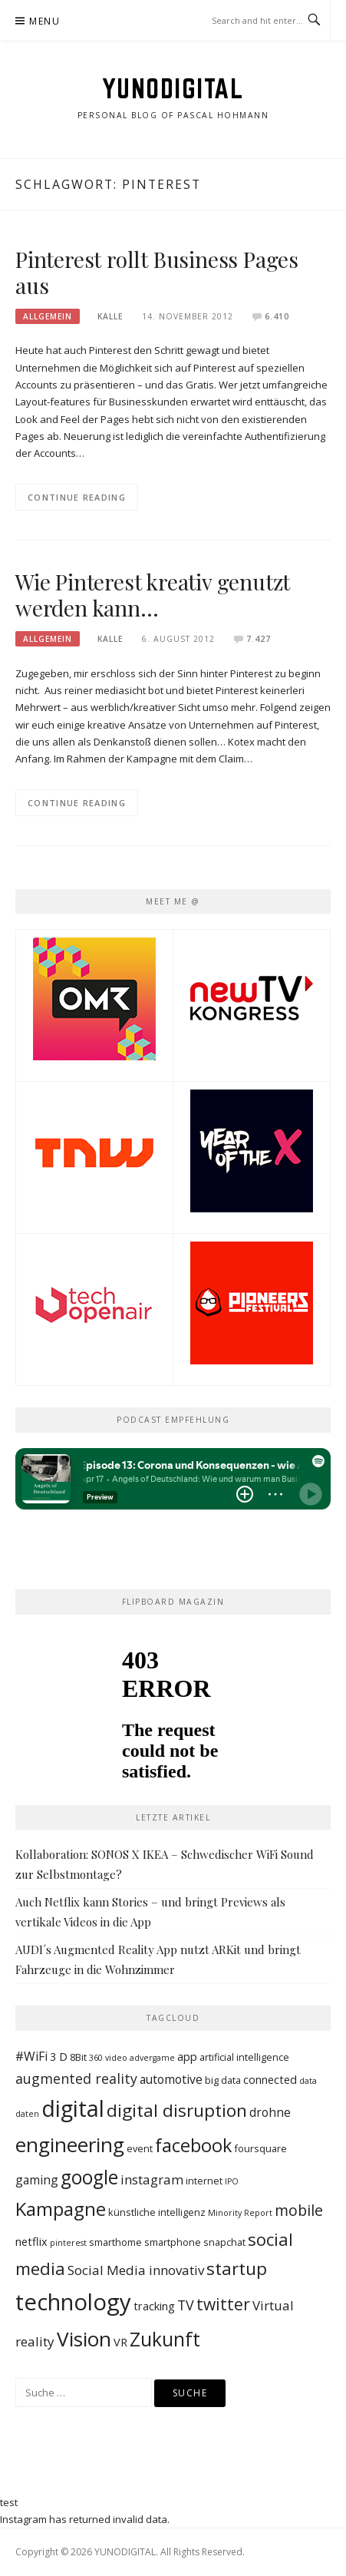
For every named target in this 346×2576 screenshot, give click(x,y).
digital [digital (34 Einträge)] (72, 2108)
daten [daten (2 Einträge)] (27, 2113)
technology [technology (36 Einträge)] (73, 2302)
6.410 (277, 316)
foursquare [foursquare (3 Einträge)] (260, 2148)
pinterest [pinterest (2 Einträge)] (68, 2242)
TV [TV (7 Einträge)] (185, 2305)
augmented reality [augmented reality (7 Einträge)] (76, 2078)
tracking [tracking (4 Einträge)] (154, 2306)
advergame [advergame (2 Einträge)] (152, 2057)
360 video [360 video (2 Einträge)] (108, 2057)
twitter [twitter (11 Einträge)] (223, 2304)
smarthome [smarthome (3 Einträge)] (115, 2242)
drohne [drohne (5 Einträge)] (270, 2112)
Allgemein (47, 316)
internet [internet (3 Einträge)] (204, 2180)
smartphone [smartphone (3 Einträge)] (172, 2242)
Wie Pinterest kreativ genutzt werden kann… (152, 594)
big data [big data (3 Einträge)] (223, 2080)
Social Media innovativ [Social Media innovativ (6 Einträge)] (136, 2270)
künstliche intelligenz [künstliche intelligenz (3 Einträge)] (157, 2212)
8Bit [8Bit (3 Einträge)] (78, 2057)
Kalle (110, 316)
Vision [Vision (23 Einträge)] (84, 2339)
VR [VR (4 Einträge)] (120, 2342)
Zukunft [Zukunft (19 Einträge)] (165, 2339)
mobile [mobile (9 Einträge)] (299, 2210)
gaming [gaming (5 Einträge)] (36, 2179)
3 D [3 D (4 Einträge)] (59, 2056)
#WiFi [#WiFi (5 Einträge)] (31, 2056)
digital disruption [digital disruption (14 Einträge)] (177, 2110)
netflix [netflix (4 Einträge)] (31, 2241)
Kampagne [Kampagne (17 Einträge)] (60, 2208)
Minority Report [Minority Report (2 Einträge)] (240, 2212)
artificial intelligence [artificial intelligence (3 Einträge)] (244, 2057)
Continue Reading (77, 497)
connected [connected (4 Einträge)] (270, 2079)
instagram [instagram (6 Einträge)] (151, 2179)
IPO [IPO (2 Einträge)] (232, 2181)
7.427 (258, 638)
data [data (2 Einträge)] (308, 2080)
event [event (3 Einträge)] (140, 2148)
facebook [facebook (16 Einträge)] (193, 2145)
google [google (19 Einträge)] (89, 2177)
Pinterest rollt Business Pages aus (156, 272)
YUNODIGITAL (173, 88)
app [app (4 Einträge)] (187, 2056)
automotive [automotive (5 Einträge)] (171, 2079)
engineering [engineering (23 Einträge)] (69, 2144)
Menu (44, 21)
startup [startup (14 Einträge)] (236, 2268)
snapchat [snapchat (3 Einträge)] (224, 2242)
